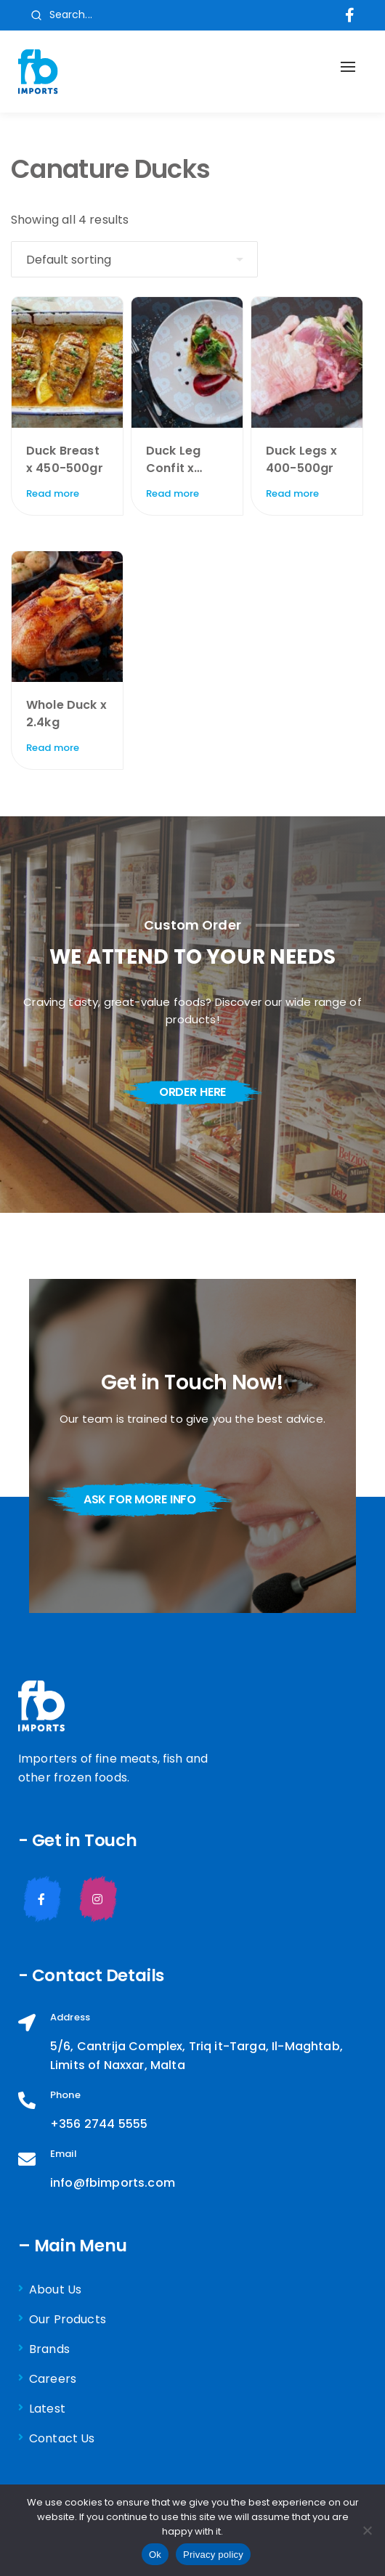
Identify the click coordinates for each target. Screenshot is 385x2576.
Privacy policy (213, 2554)
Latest (47, 2408)
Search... (61, 14)
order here (192, 1092)
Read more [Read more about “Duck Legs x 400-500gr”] (292, 493)
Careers (52, 2378)
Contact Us (62, 2438)
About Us (55, 2289)
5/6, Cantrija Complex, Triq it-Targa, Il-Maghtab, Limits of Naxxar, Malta (196, 2055)
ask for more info (140, 1499)
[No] (367, 2530)
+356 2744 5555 (98, 2124)
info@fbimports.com (112, 2182)
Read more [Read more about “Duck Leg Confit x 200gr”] (172, 493)
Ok (155, 2554)
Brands (49, 2349)
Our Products (67, 2319)
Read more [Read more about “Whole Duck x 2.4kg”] (52, 748)
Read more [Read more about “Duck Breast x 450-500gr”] (52, 493)
